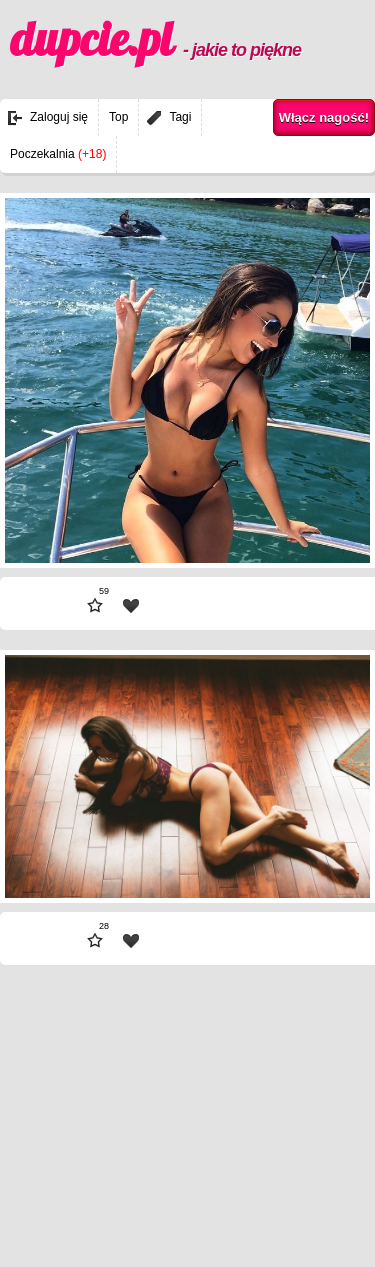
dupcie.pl (155, 39)
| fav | (131, 606)
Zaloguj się (59, 117)
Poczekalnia (58, 154)
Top (118, 117)
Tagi (180, 117)
